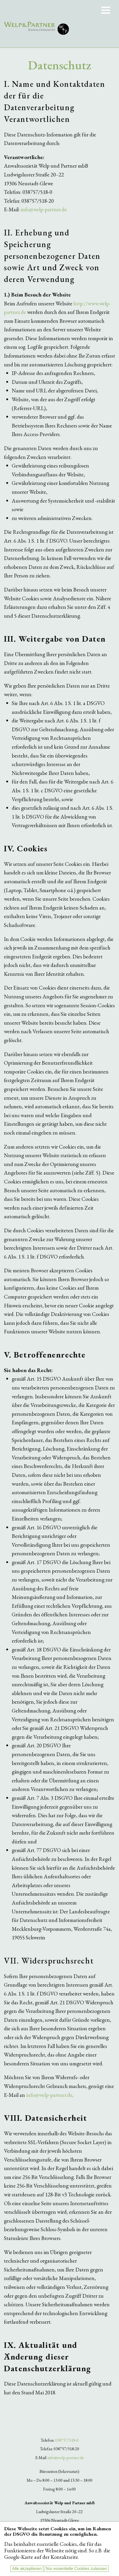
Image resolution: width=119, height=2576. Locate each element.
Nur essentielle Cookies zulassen (76, 2568)
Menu (106, 10)
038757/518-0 (66, 2440)
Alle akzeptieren (27, 2568)
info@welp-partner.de (44, 209)
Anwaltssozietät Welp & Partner (36, 33)
